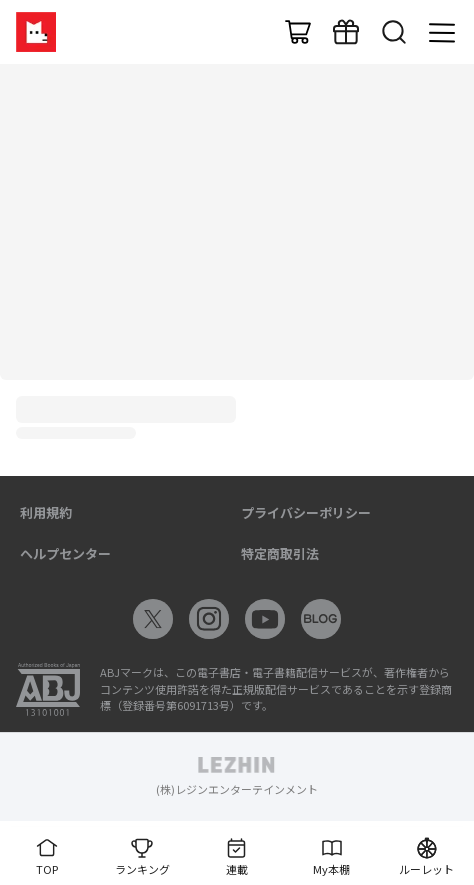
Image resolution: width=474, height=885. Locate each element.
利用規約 (46, 512)
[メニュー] (442, 32)
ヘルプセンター (65, 553)
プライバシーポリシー (306, 512)
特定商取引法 (280, 553)
